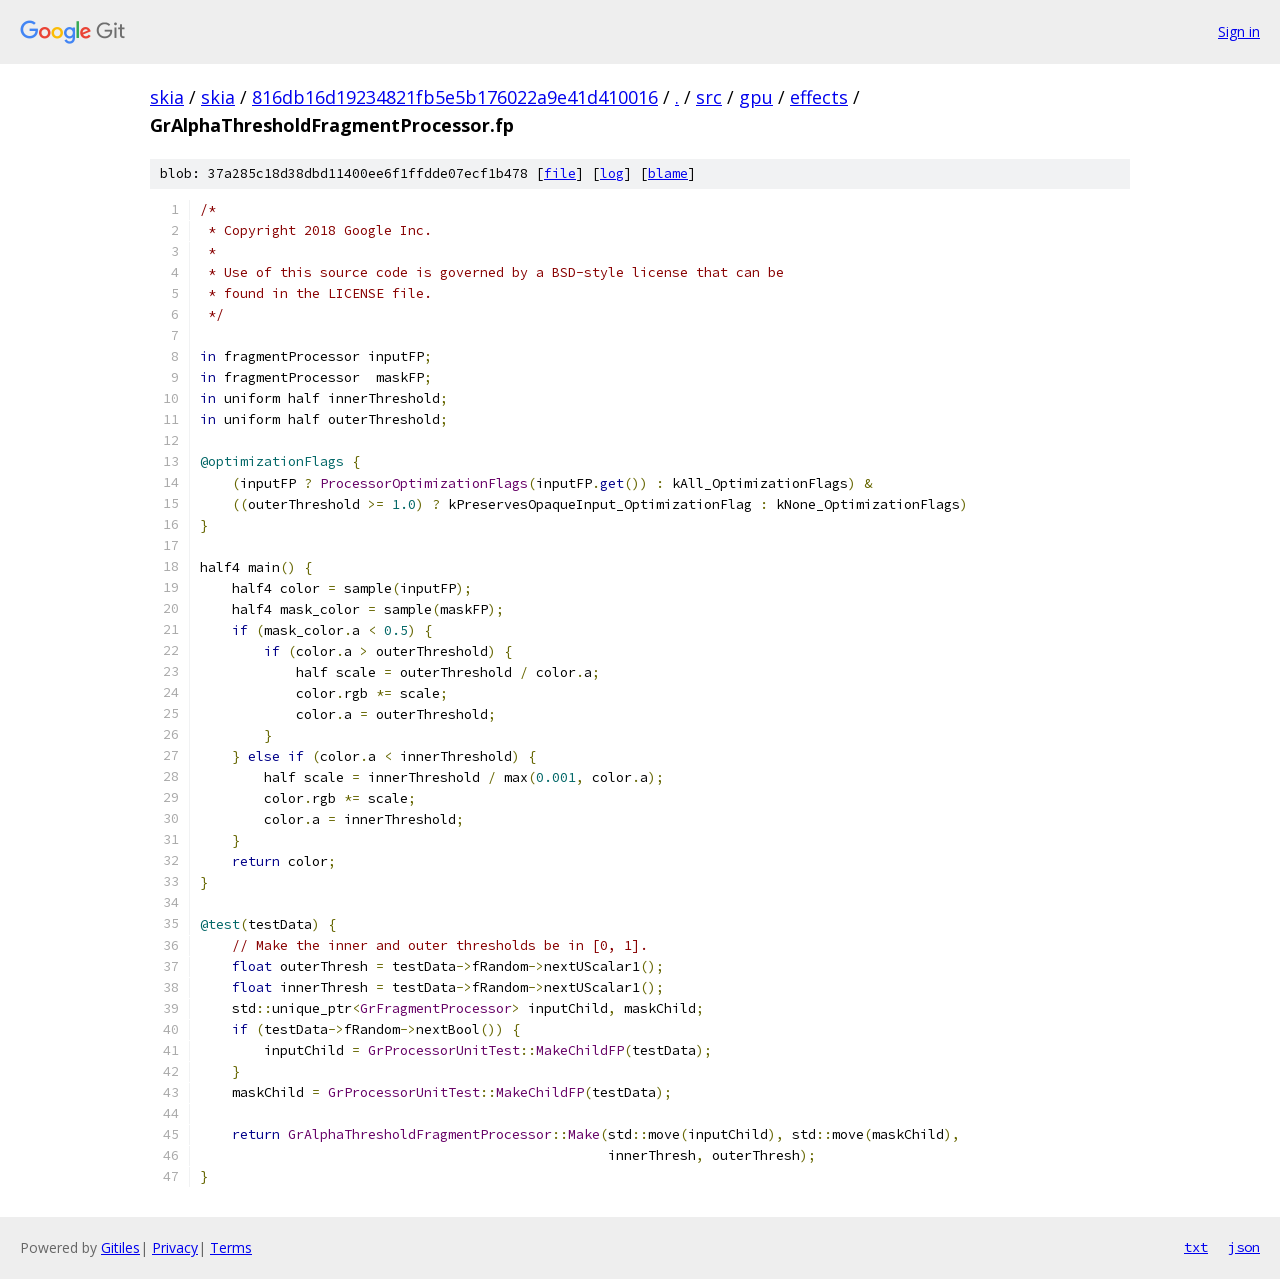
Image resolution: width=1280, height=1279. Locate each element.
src (709, 97)
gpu (756, 97)
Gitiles (120, 1247)
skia (167, 97)
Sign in (1239, 31)
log (612, 173)
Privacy (175, 1247)
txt (1196, 1247)
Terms (231, 1247)
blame (668, 173)
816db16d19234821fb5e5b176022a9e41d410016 (455, 97)
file (560, 173)
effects (819, 97)
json (1244, 1247)
